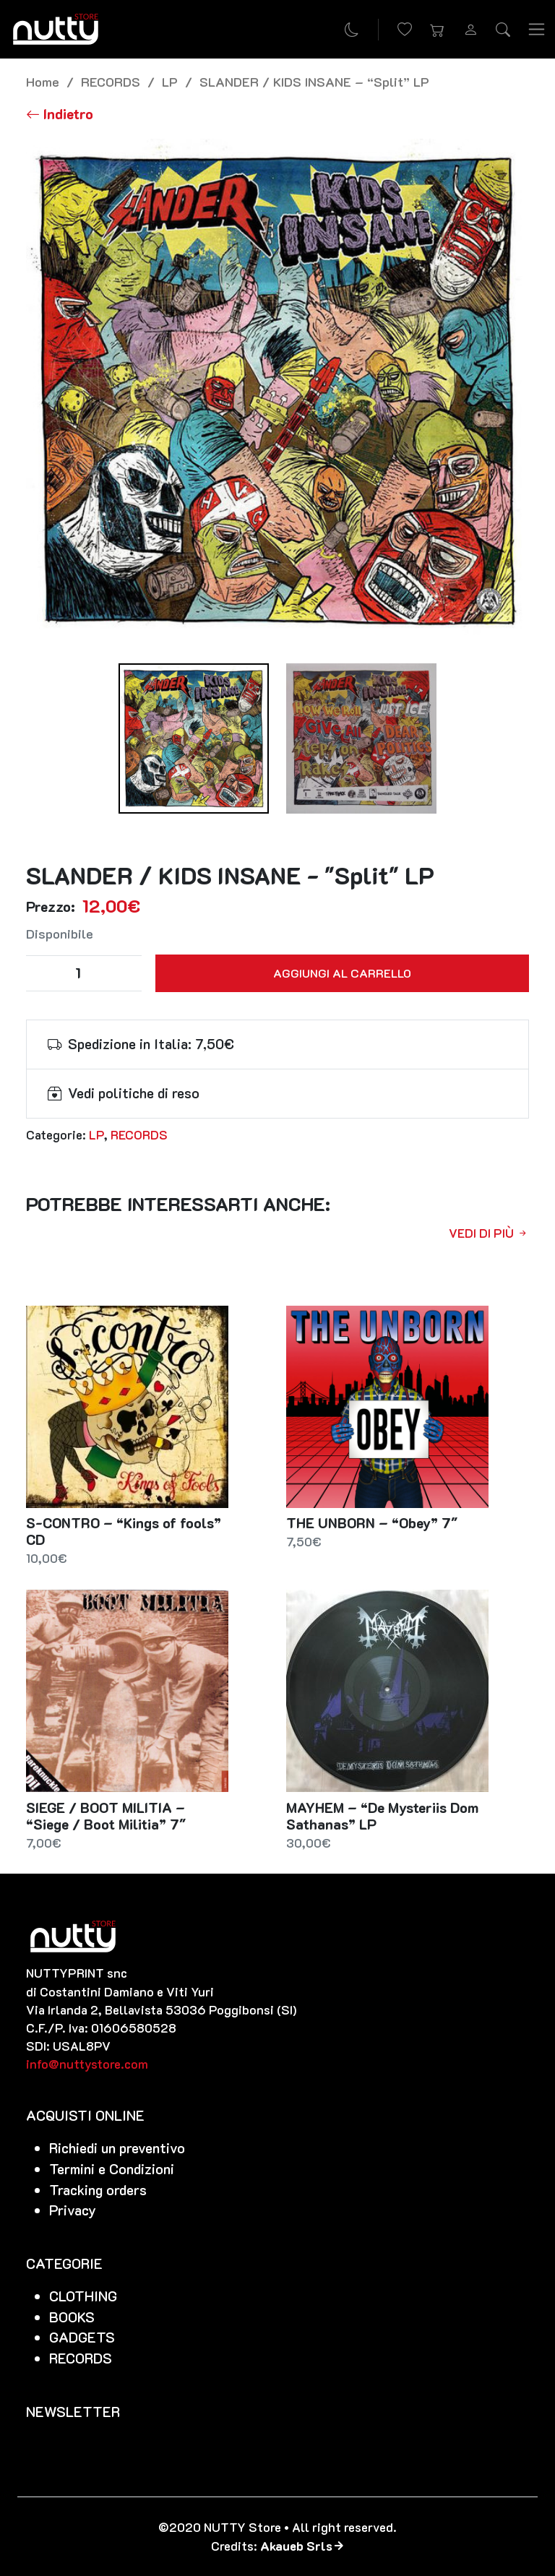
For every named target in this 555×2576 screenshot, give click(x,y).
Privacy (72, 2210)
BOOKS (72, 2317)
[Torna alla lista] (59, 114)
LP (170, 81)
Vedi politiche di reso (133, 1093)
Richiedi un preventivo (117, 2148)
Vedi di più (489, 1233)
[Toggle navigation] (536, 30)
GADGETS (82, 2337)
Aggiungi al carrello (342, 973)
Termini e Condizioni (111, 2169)
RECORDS (110, 81)
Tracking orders (98, 2190)
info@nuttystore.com (87, 2064)
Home (42, 81)
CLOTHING (83, 2296)
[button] (437, 29)
